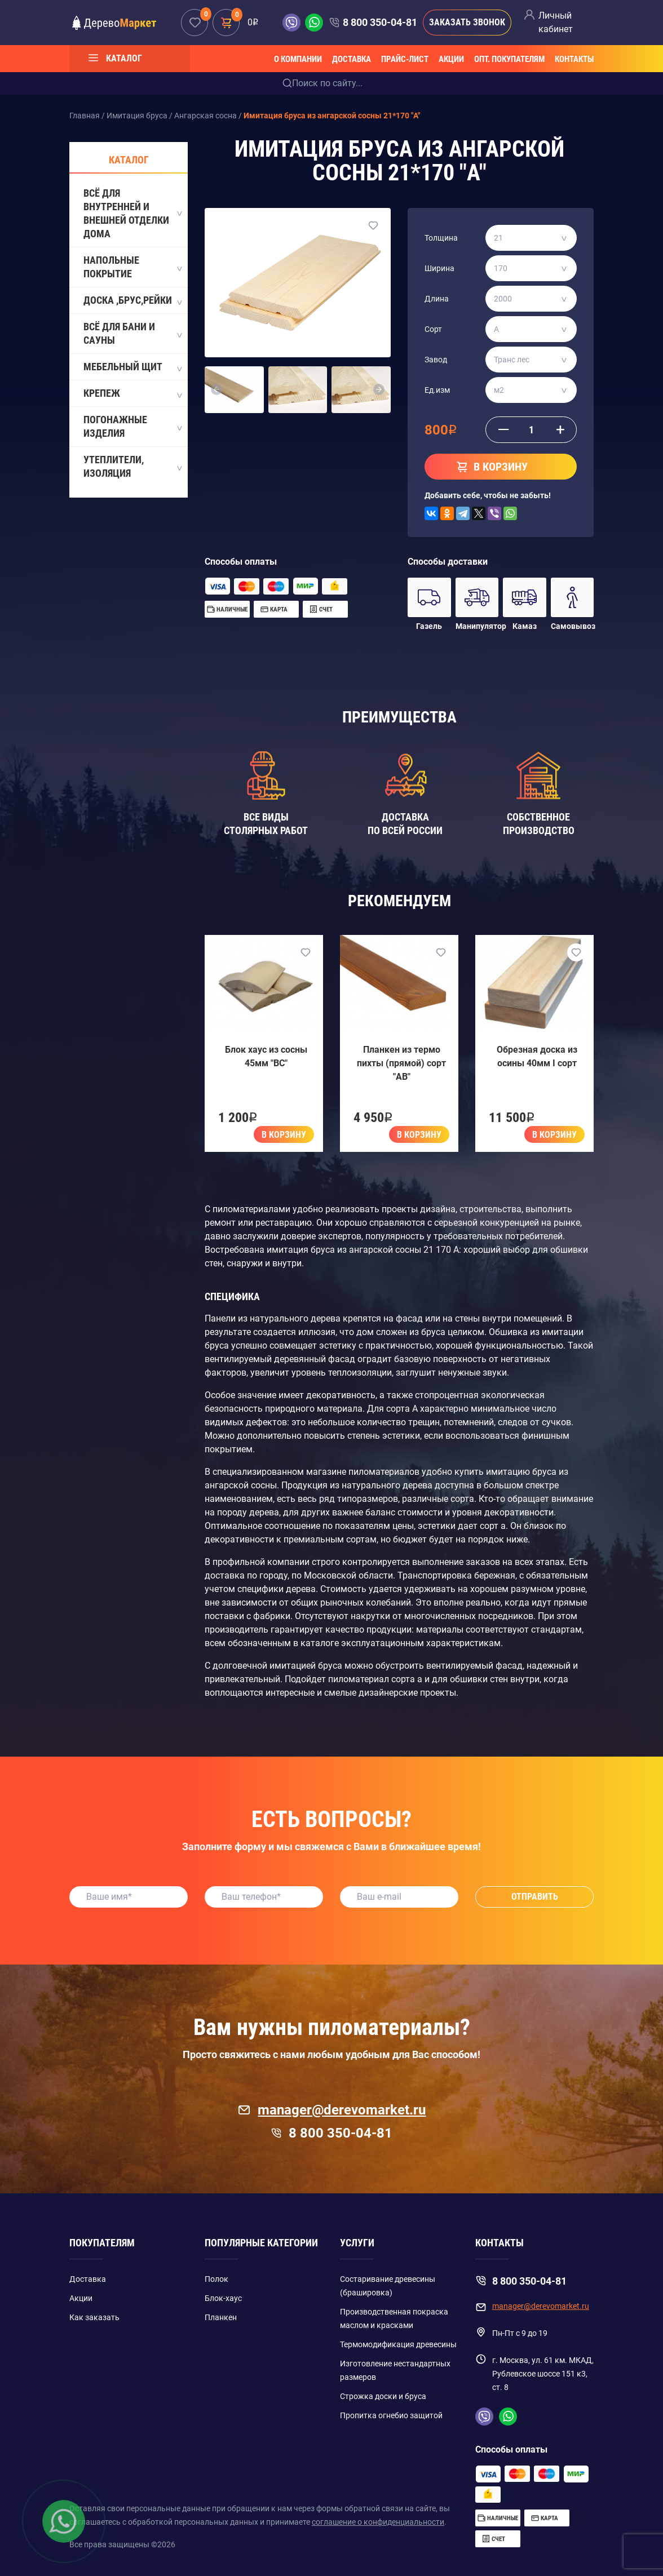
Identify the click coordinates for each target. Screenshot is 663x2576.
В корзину (284, 1134)
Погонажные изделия (132, 426)
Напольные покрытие (132, 267)
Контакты (574, 59)
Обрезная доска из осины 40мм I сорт (537, 1056)
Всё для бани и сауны (132, 333)
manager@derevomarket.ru (331, 2110)
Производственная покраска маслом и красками (394, 2318)
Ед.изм (437, 389)
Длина (437, 298)
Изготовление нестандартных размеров (395, 2370)
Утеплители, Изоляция (132, 466)
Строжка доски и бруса (383, 2396)
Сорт (433, 329)
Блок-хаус (223, 2298)
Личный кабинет (555, 22)
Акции (451, 59)
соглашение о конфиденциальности (378, 2521)
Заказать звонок (467, 22)
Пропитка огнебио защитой (391, 2415)
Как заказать (94, 2317)
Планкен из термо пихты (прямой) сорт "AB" (401, 1063)
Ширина (439, 268)
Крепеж (132, 394)
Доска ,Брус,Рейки (132, 301)
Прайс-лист (404, 59)
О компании (298, 59)
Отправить (534, 1896)
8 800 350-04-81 (380, 22)
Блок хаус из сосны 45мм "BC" (266, 1056)
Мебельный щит (132, 367)
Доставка (351, 59)
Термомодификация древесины (398, 2344)
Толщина (441, 237)
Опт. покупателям (509, 59)
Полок (216, 2279)
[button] (216, 390)
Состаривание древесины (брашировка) (387, 2285)
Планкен (221, 2317)
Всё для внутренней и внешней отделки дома (132, 213)
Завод (436, 359)
